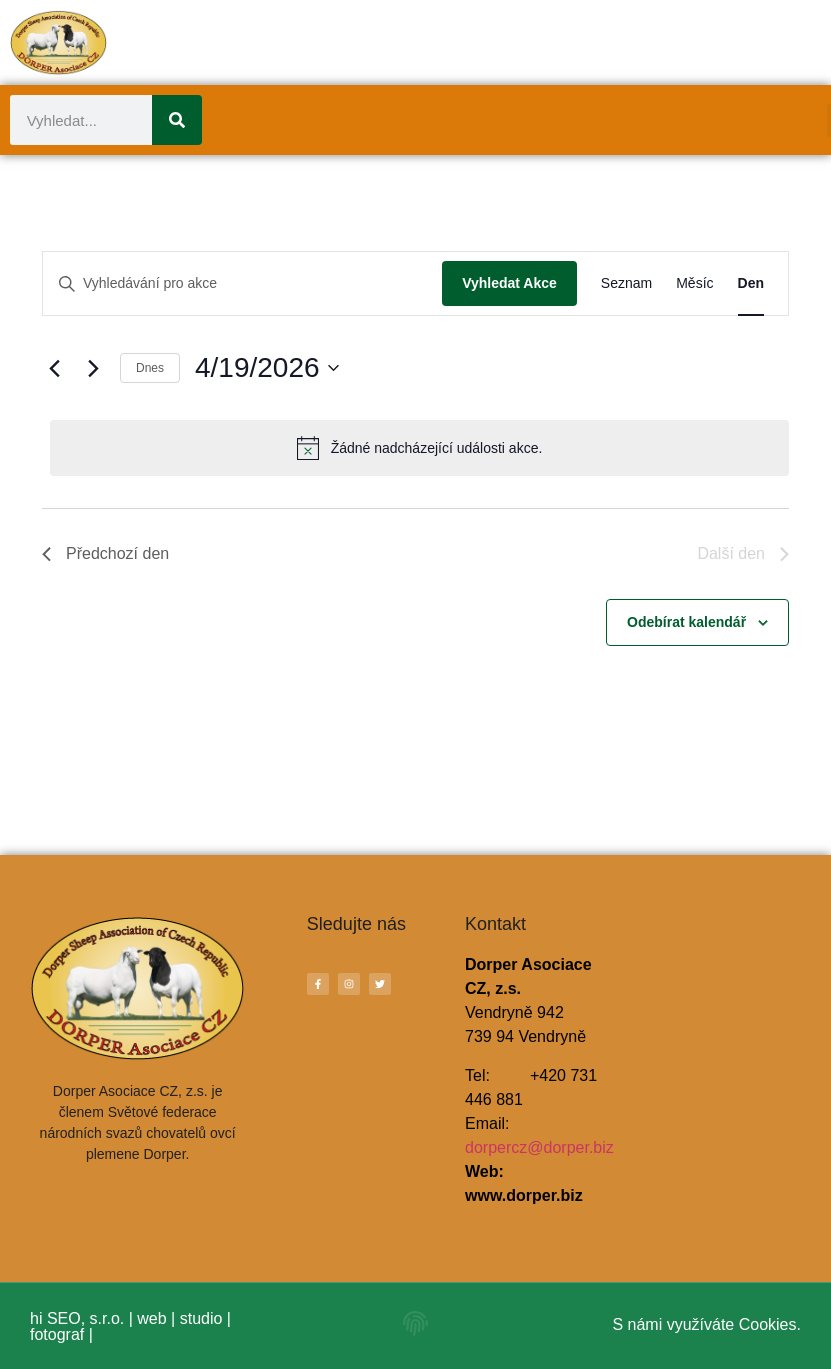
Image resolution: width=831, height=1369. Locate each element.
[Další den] (93, 368)
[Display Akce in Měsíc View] (694, 283)
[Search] (177, 120)
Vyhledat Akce (509, 283)
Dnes (150, 368)
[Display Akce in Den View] (751, 283)
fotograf (57, 1334)
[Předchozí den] (54, 368)
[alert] (419, 448)
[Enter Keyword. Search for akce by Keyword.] (242, 283)
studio (201, 1318)
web (151, 1318)
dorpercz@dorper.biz (539, 1147)
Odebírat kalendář (686, 622)
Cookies (768, 1324)
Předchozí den (105, 553)
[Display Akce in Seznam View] (626, 283)
